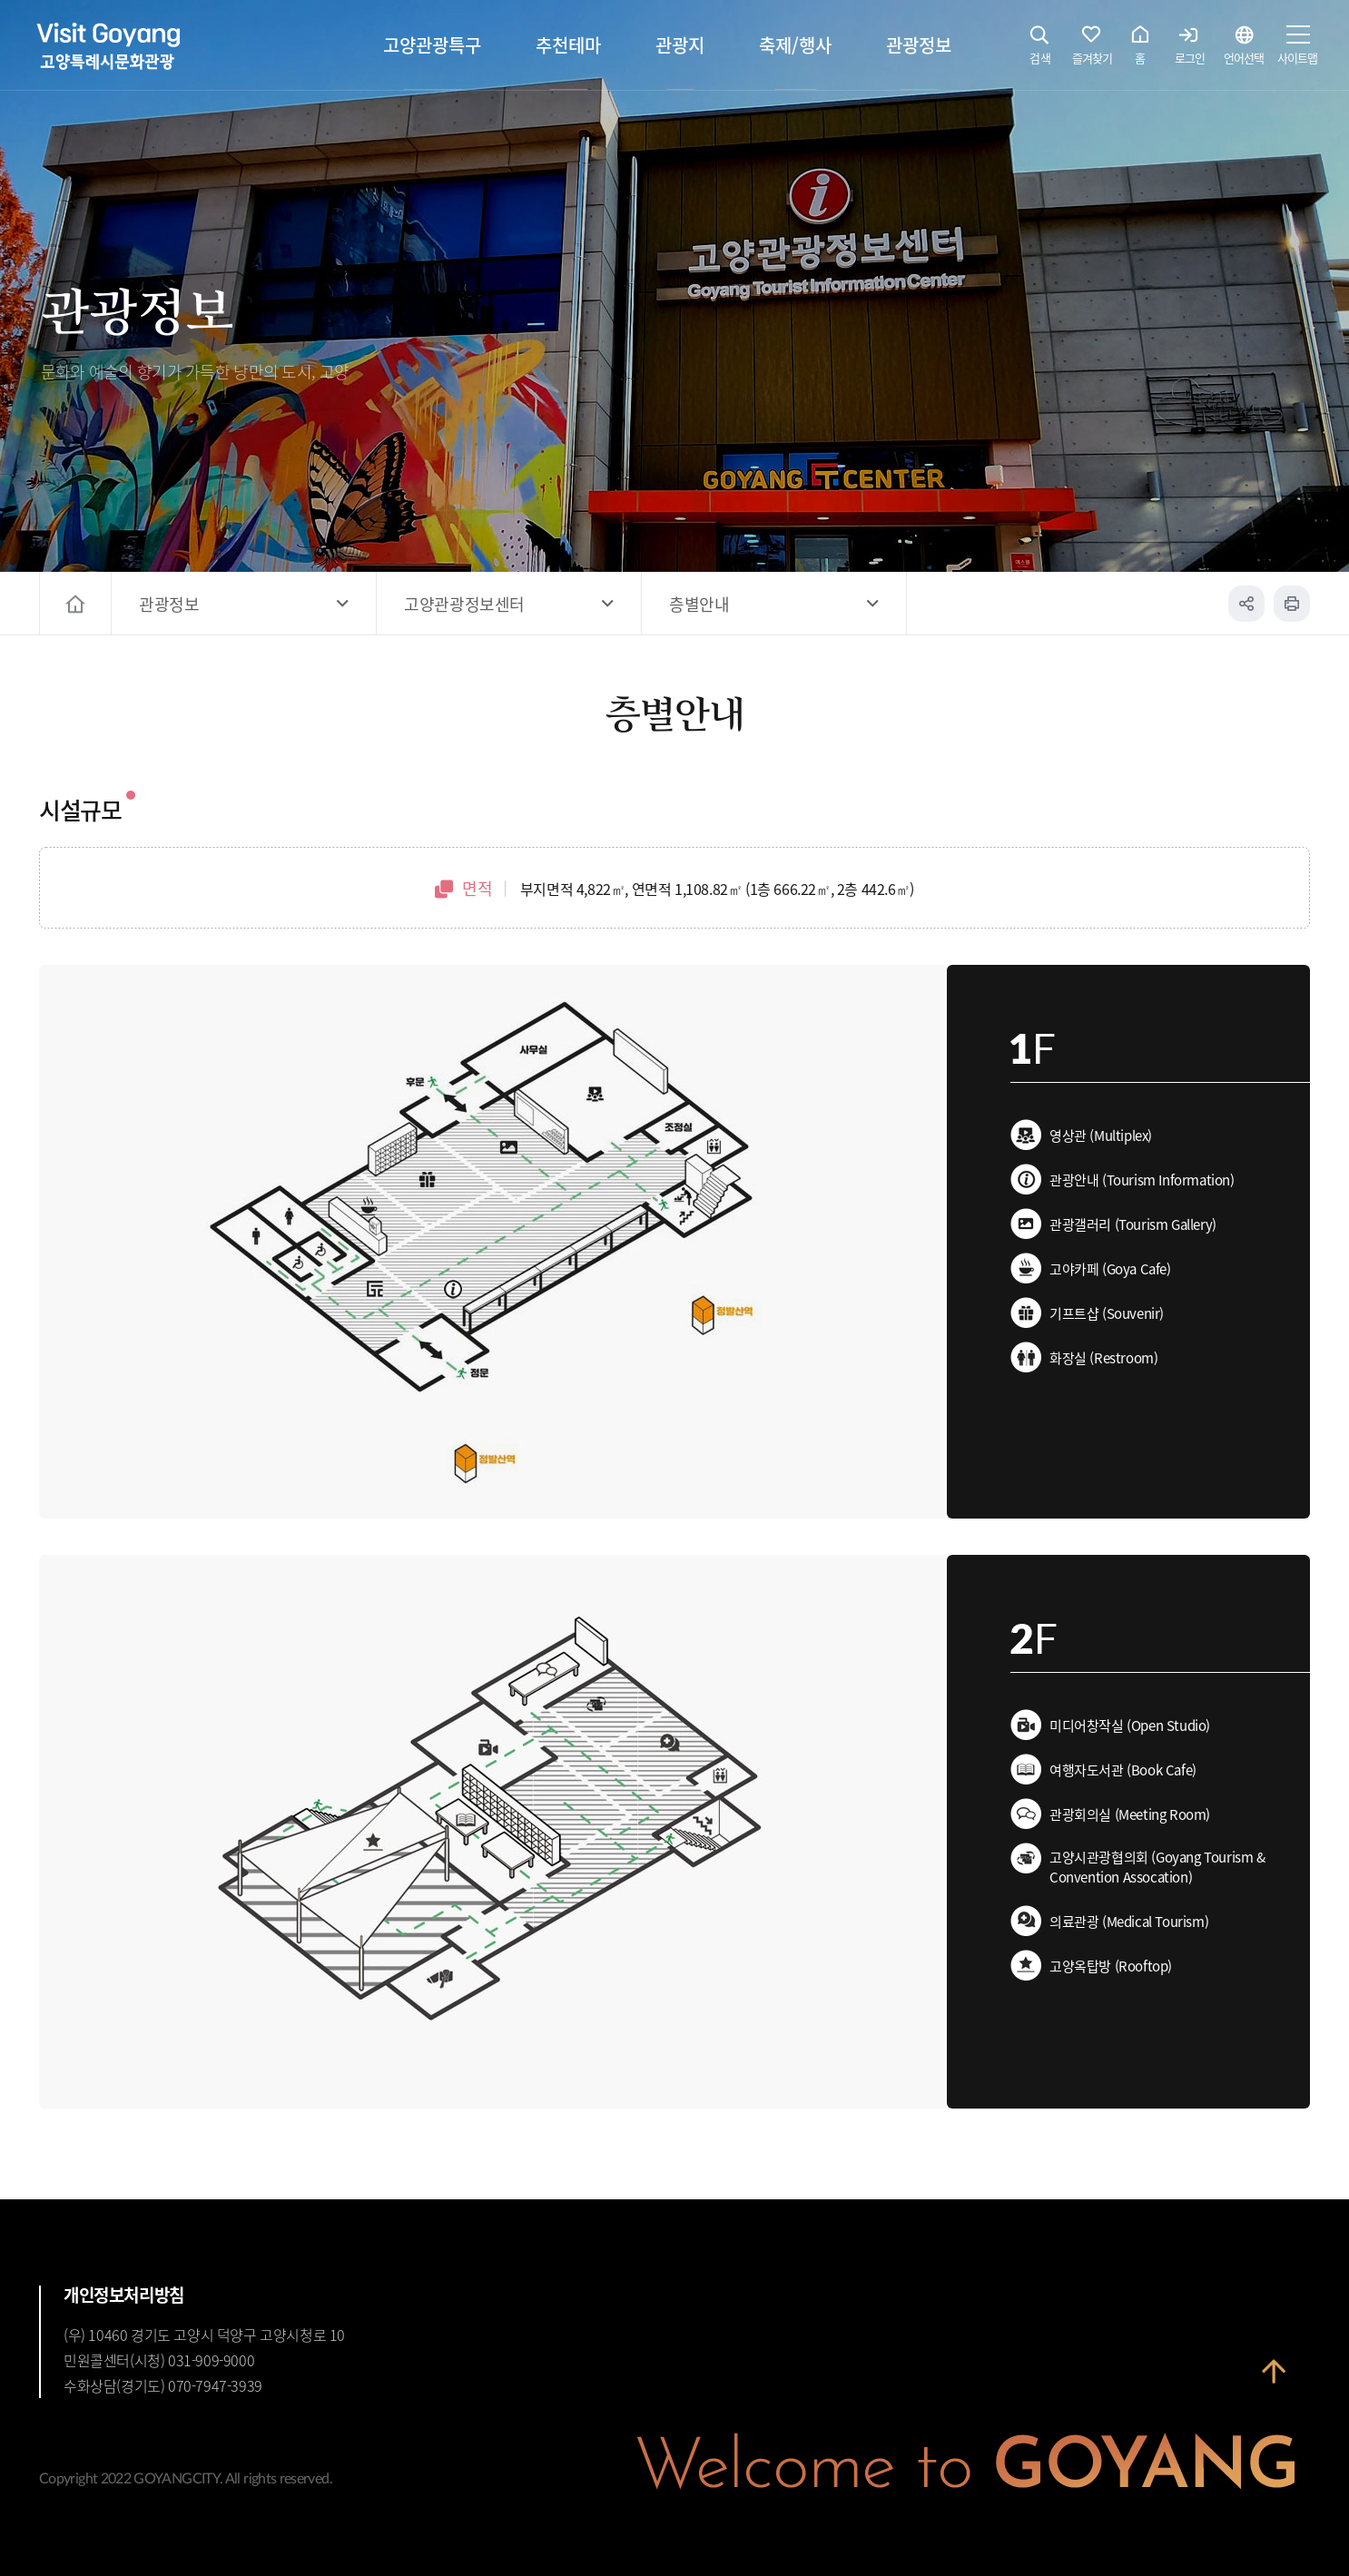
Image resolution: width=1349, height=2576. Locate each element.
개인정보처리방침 (124, 2295)
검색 (1040, 50)
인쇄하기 (1292, 603)
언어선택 (1244, 50)
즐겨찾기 (1092, 50)
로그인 (1190, 50)
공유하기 (1246, 603)
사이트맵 (1297, 50)
